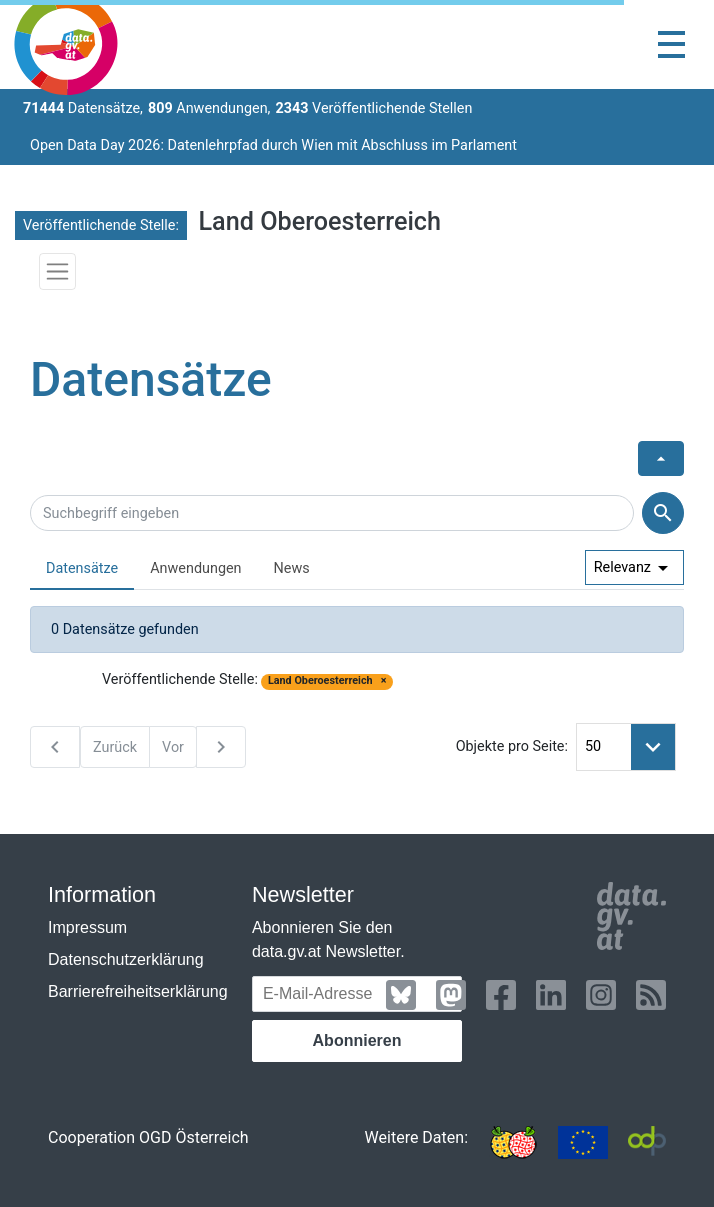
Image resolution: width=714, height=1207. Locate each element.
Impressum (87, 927)
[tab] (82, 569)
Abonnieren (357, 1040)
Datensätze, (83, 108)
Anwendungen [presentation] (195, 568)
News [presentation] (292, 568)
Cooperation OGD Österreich (148, 1137)
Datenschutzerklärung (126, 959)
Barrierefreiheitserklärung (138, 991)
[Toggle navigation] (671, 44)
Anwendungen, (209, 108)
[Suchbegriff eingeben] (332, 513)
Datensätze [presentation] (82, 568)
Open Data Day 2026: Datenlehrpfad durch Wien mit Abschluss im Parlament (273, 145)
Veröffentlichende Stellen (373, 108)
